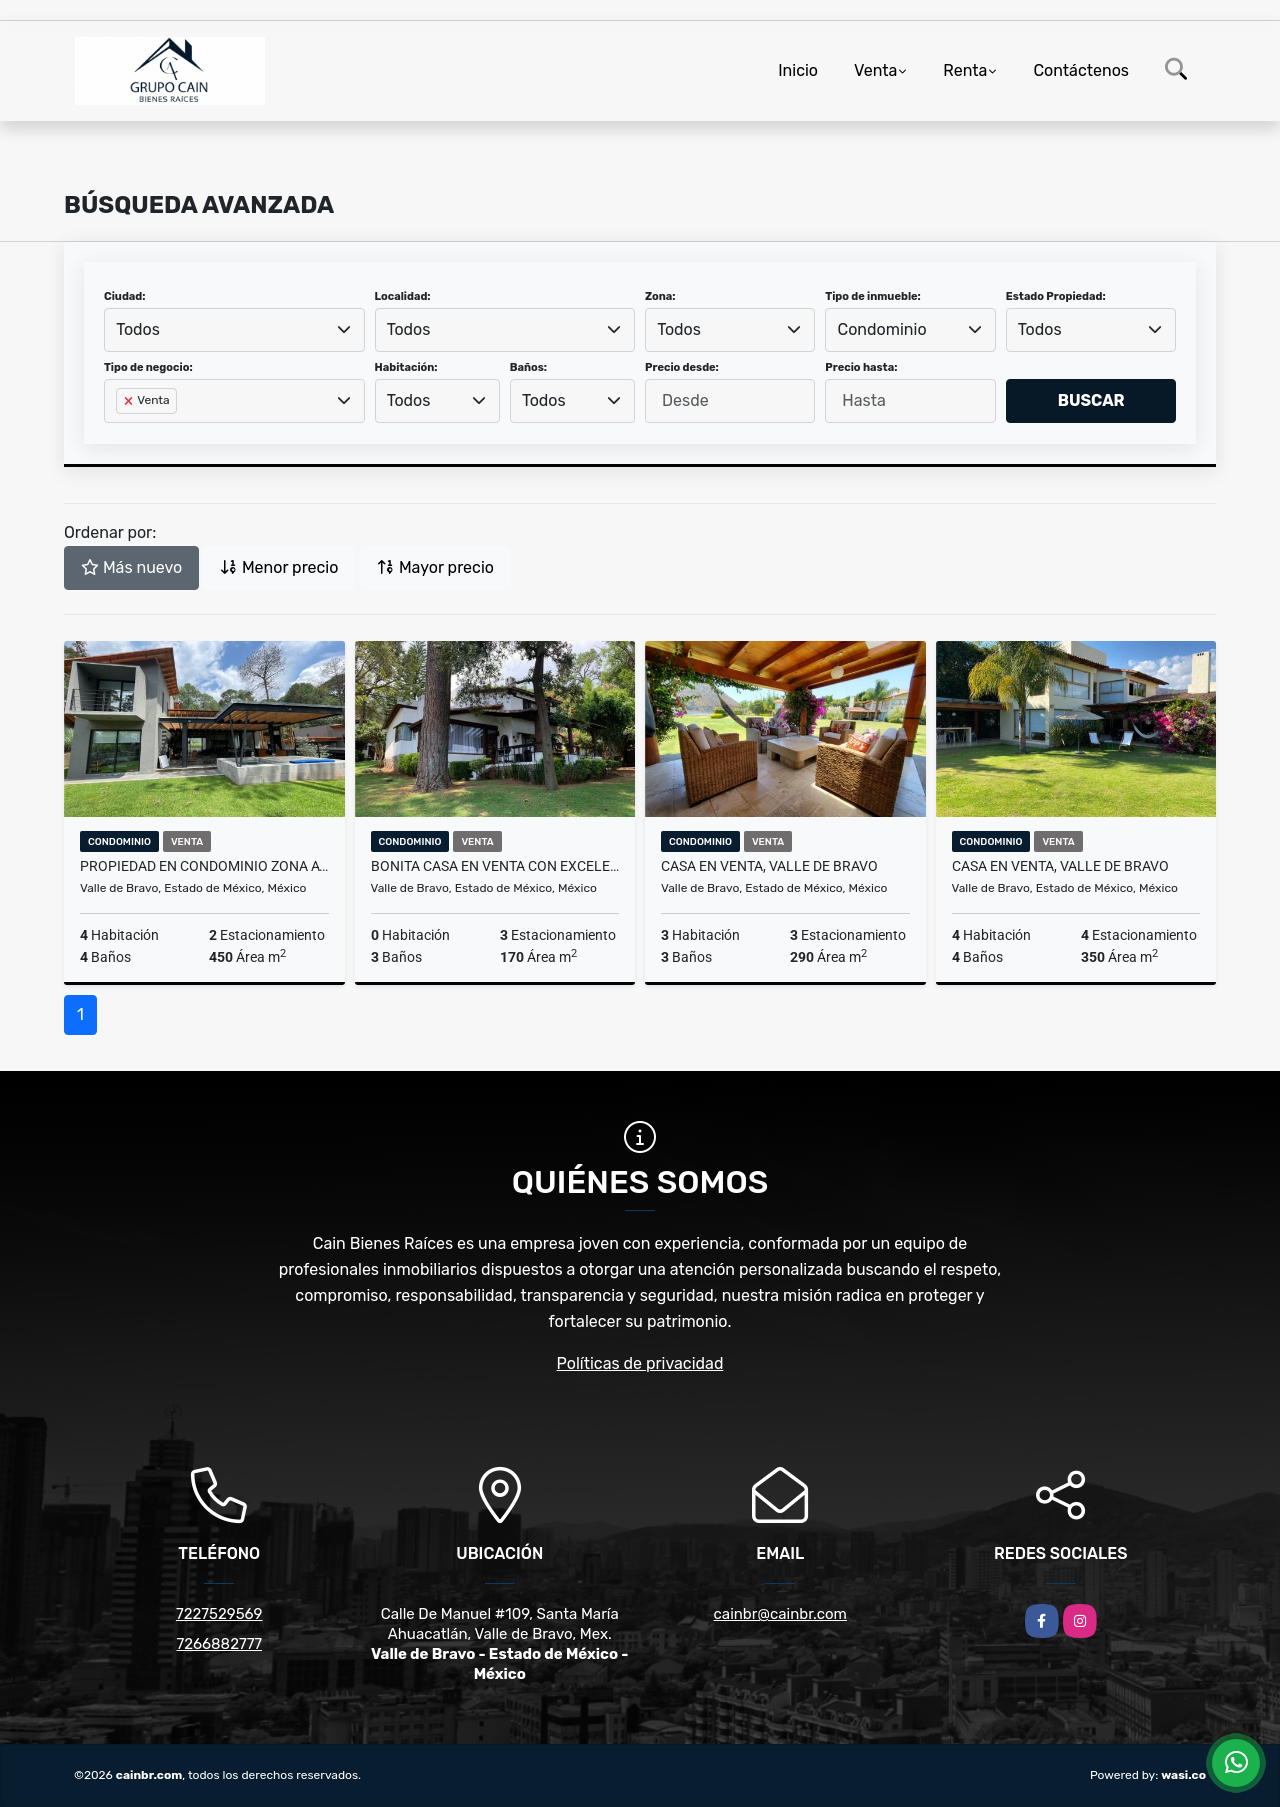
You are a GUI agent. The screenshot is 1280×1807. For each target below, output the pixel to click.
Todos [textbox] (138, 329)
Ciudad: (125, 296)
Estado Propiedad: (1056, 296)
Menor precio (279, 567)
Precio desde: (682, 367)
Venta (875, 70)
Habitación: (406, 367)
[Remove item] (130, 401)
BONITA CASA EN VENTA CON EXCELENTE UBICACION (495, 866)
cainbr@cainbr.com (780, 1614)
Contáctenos (1081, 70)
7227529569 (219, 1614)
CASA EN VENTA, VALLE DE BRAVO (769, 866)
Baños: (528, 367)
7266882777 (219, 1644)
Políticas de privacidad (640, 1363)
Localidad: (403, 296)
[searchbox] (122, 433)
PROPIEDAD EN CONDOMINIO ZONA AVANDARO (204, 866)
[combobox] (234, 330)
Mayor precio (435, 567)
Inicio (798, 70)
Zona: (660, 296)
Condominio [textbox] (882, 329)
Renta (965, 70)
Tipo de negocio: (148, 367)
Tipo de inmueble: (872, 296)
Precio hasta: (861, 367)
